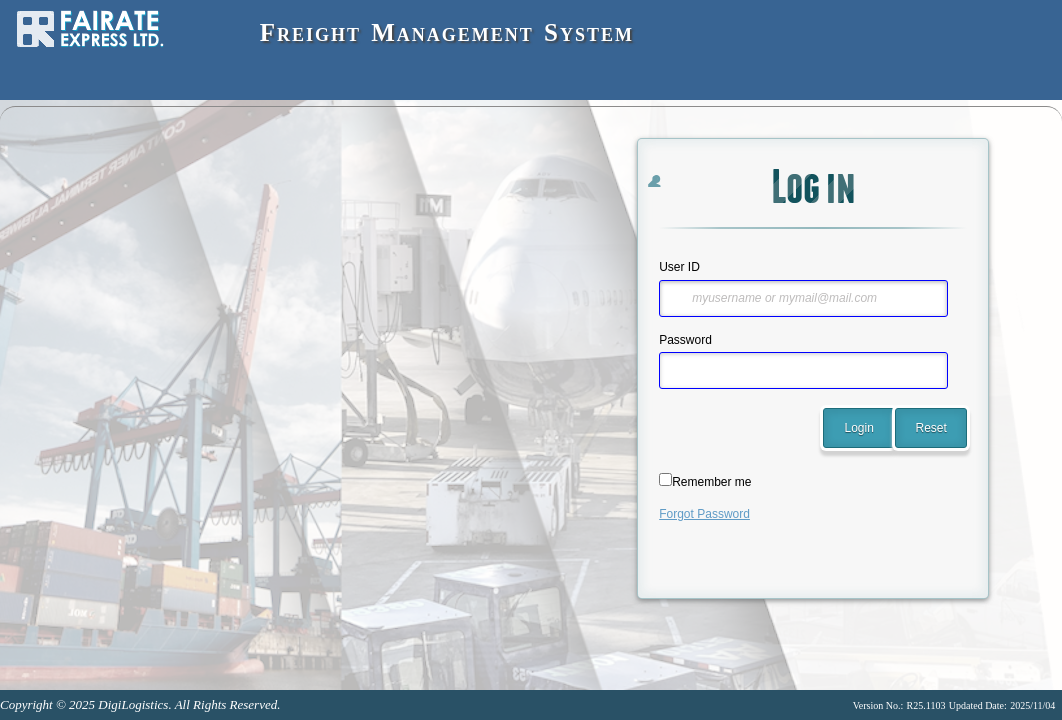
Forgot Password (704, 514)
